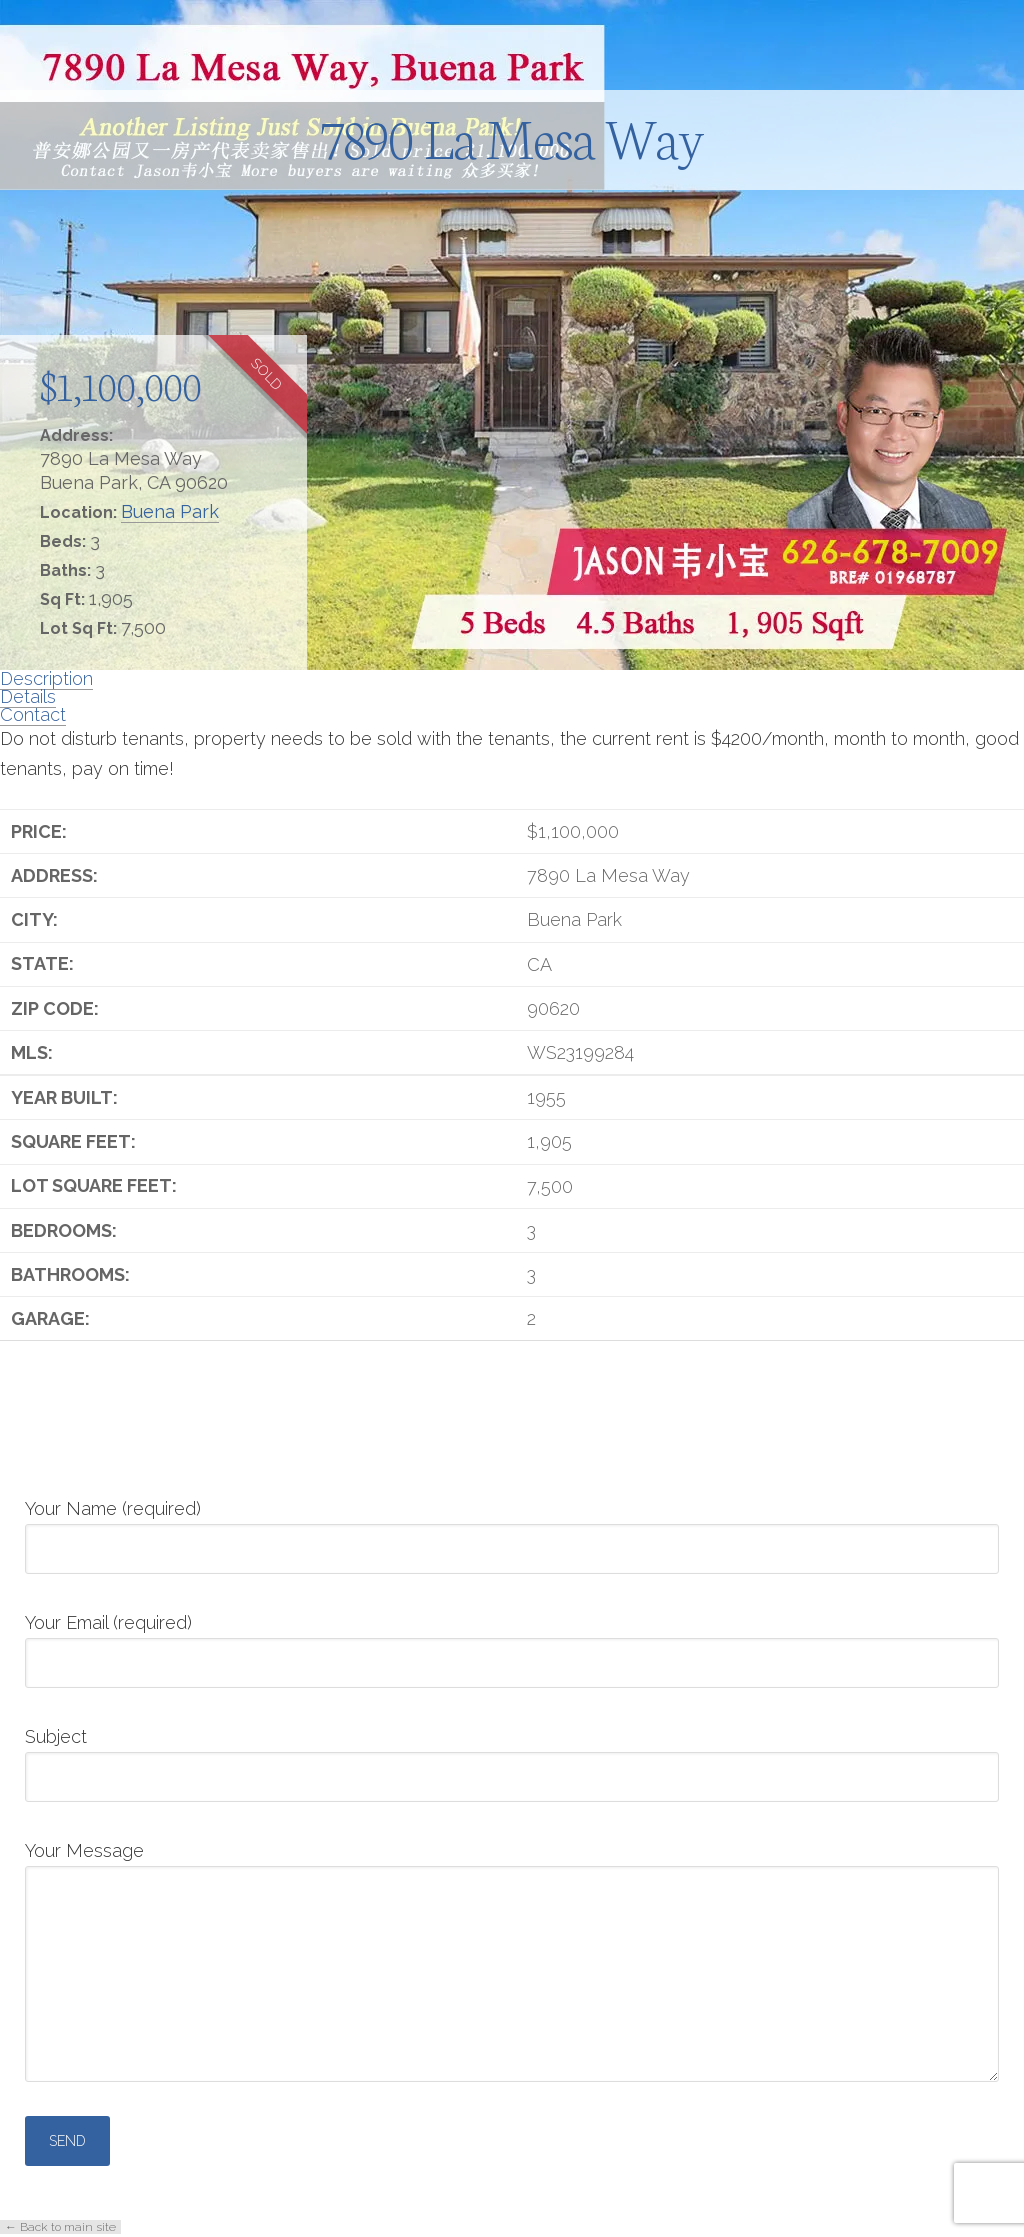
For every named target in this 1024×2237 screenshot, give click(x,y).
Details (28, 696)
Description (46, 678)
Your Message (512, 1865)
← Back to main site (60, 2227)
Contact (33, 714)
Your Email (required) (512, 1644)
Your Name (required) (512, 1530)
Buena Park (170, 511)
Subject (512, 1758)
